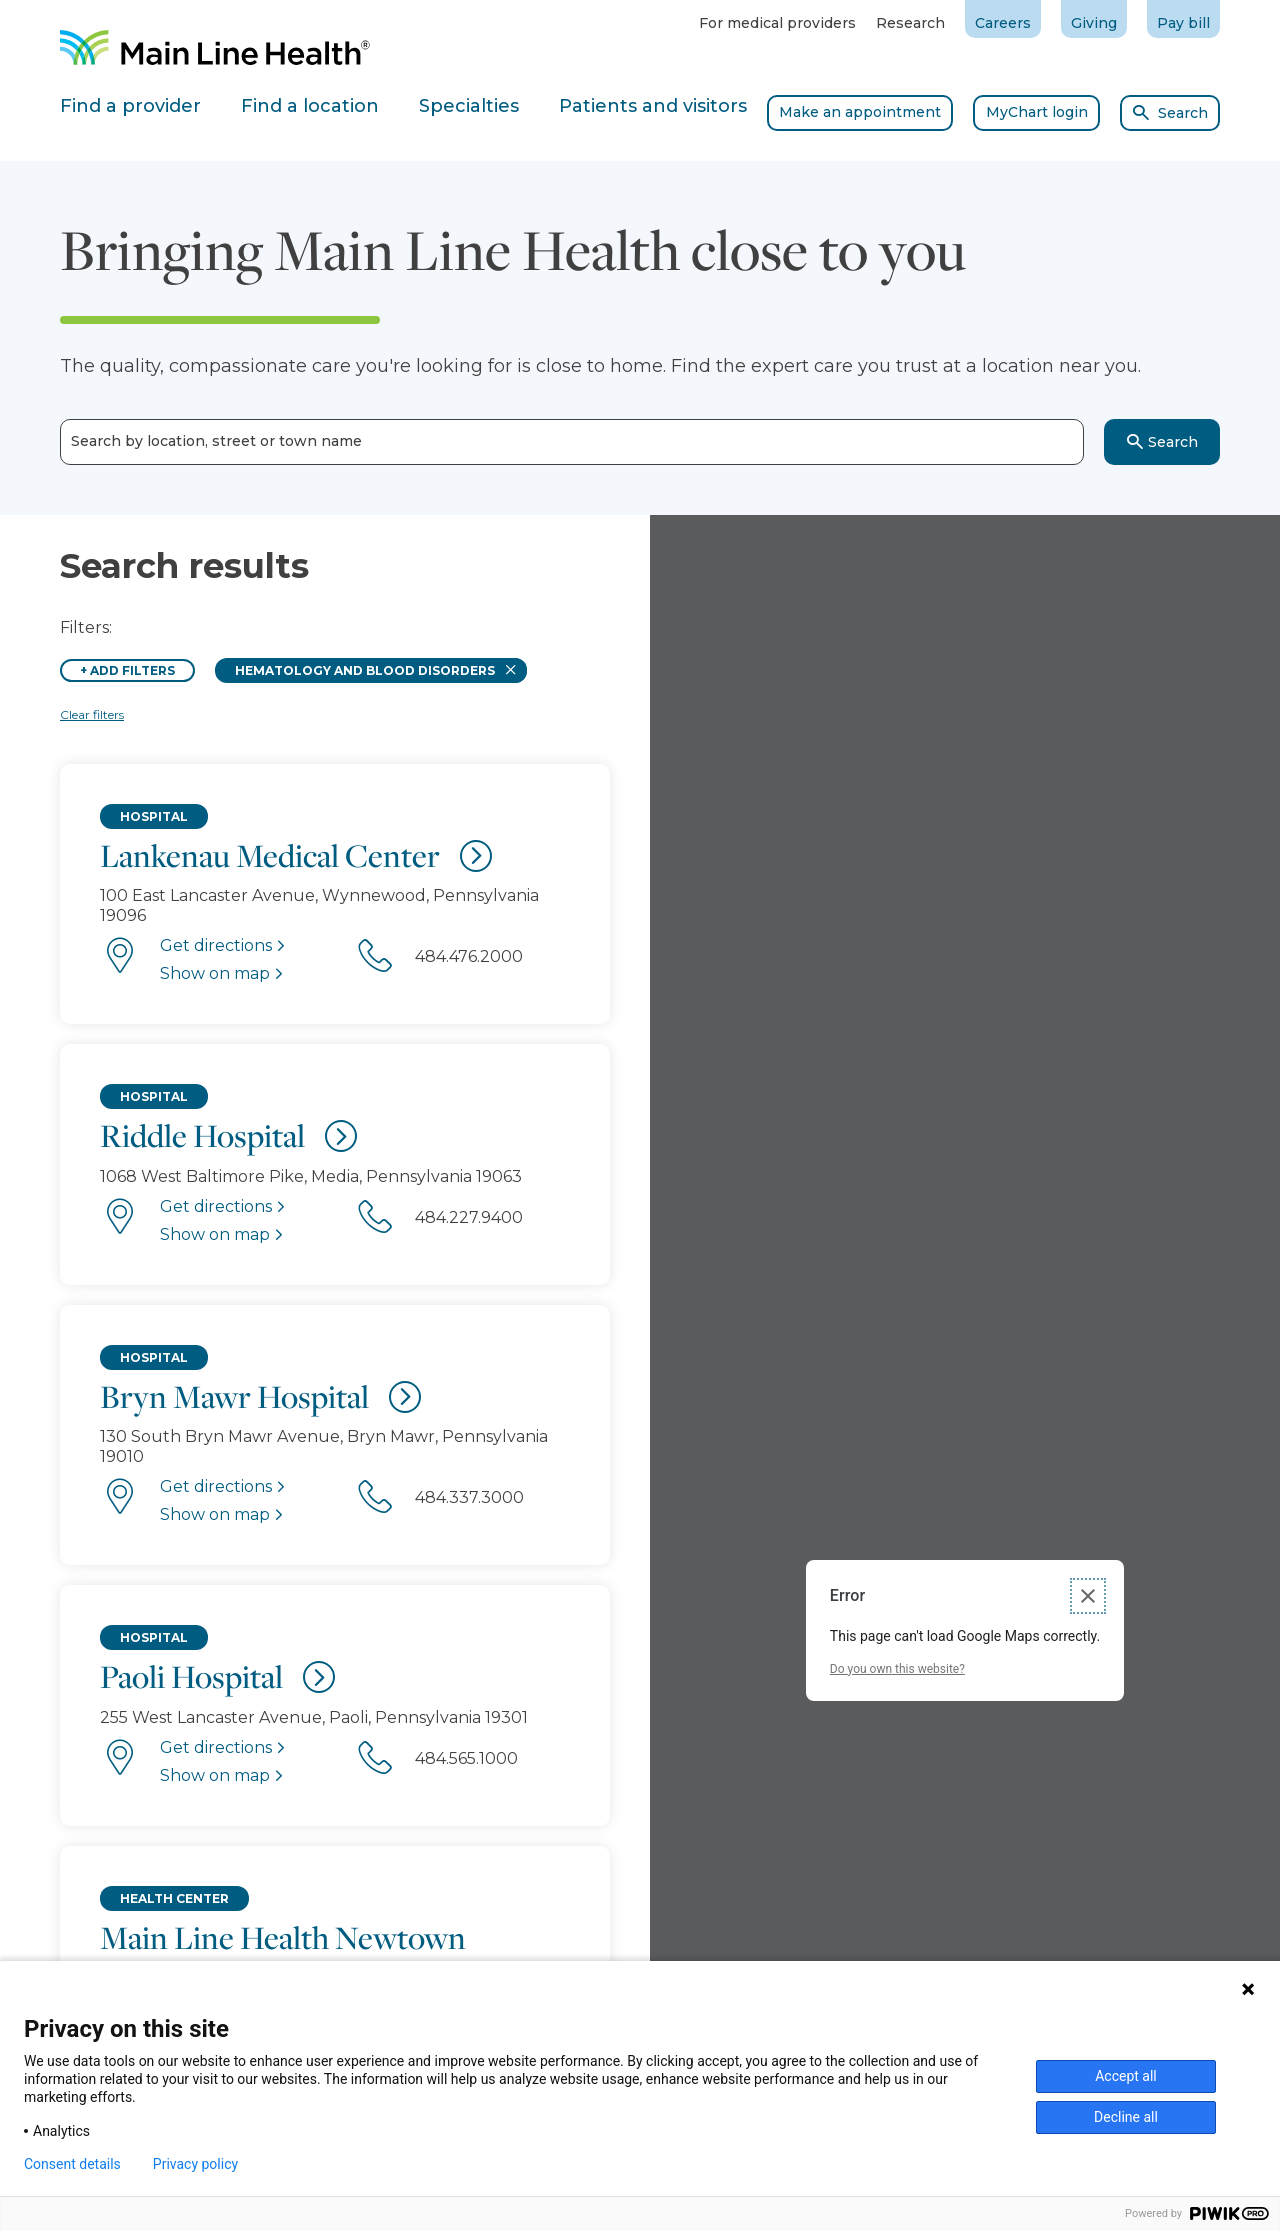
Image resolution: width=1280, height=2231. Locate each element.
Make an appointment (860, 112)
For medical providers (777, 23)
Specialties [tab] (469, 106)
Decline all (1126, 2117)
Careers (1003, 23)
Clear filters (92, 714)
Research (910, 23)
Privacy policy (195, 2164)
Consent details (72, 2164)
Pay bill (1183, 23)
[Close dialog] (1088, 1596)
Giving (1094, 23)
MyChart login (1037, 112)
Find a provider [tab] (130, 106)
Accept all (1126, 2076)
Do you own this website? (897, 1669)
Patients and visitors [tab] (653, 106)
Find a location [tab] (310, 106)
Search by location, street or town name (216, 441)
